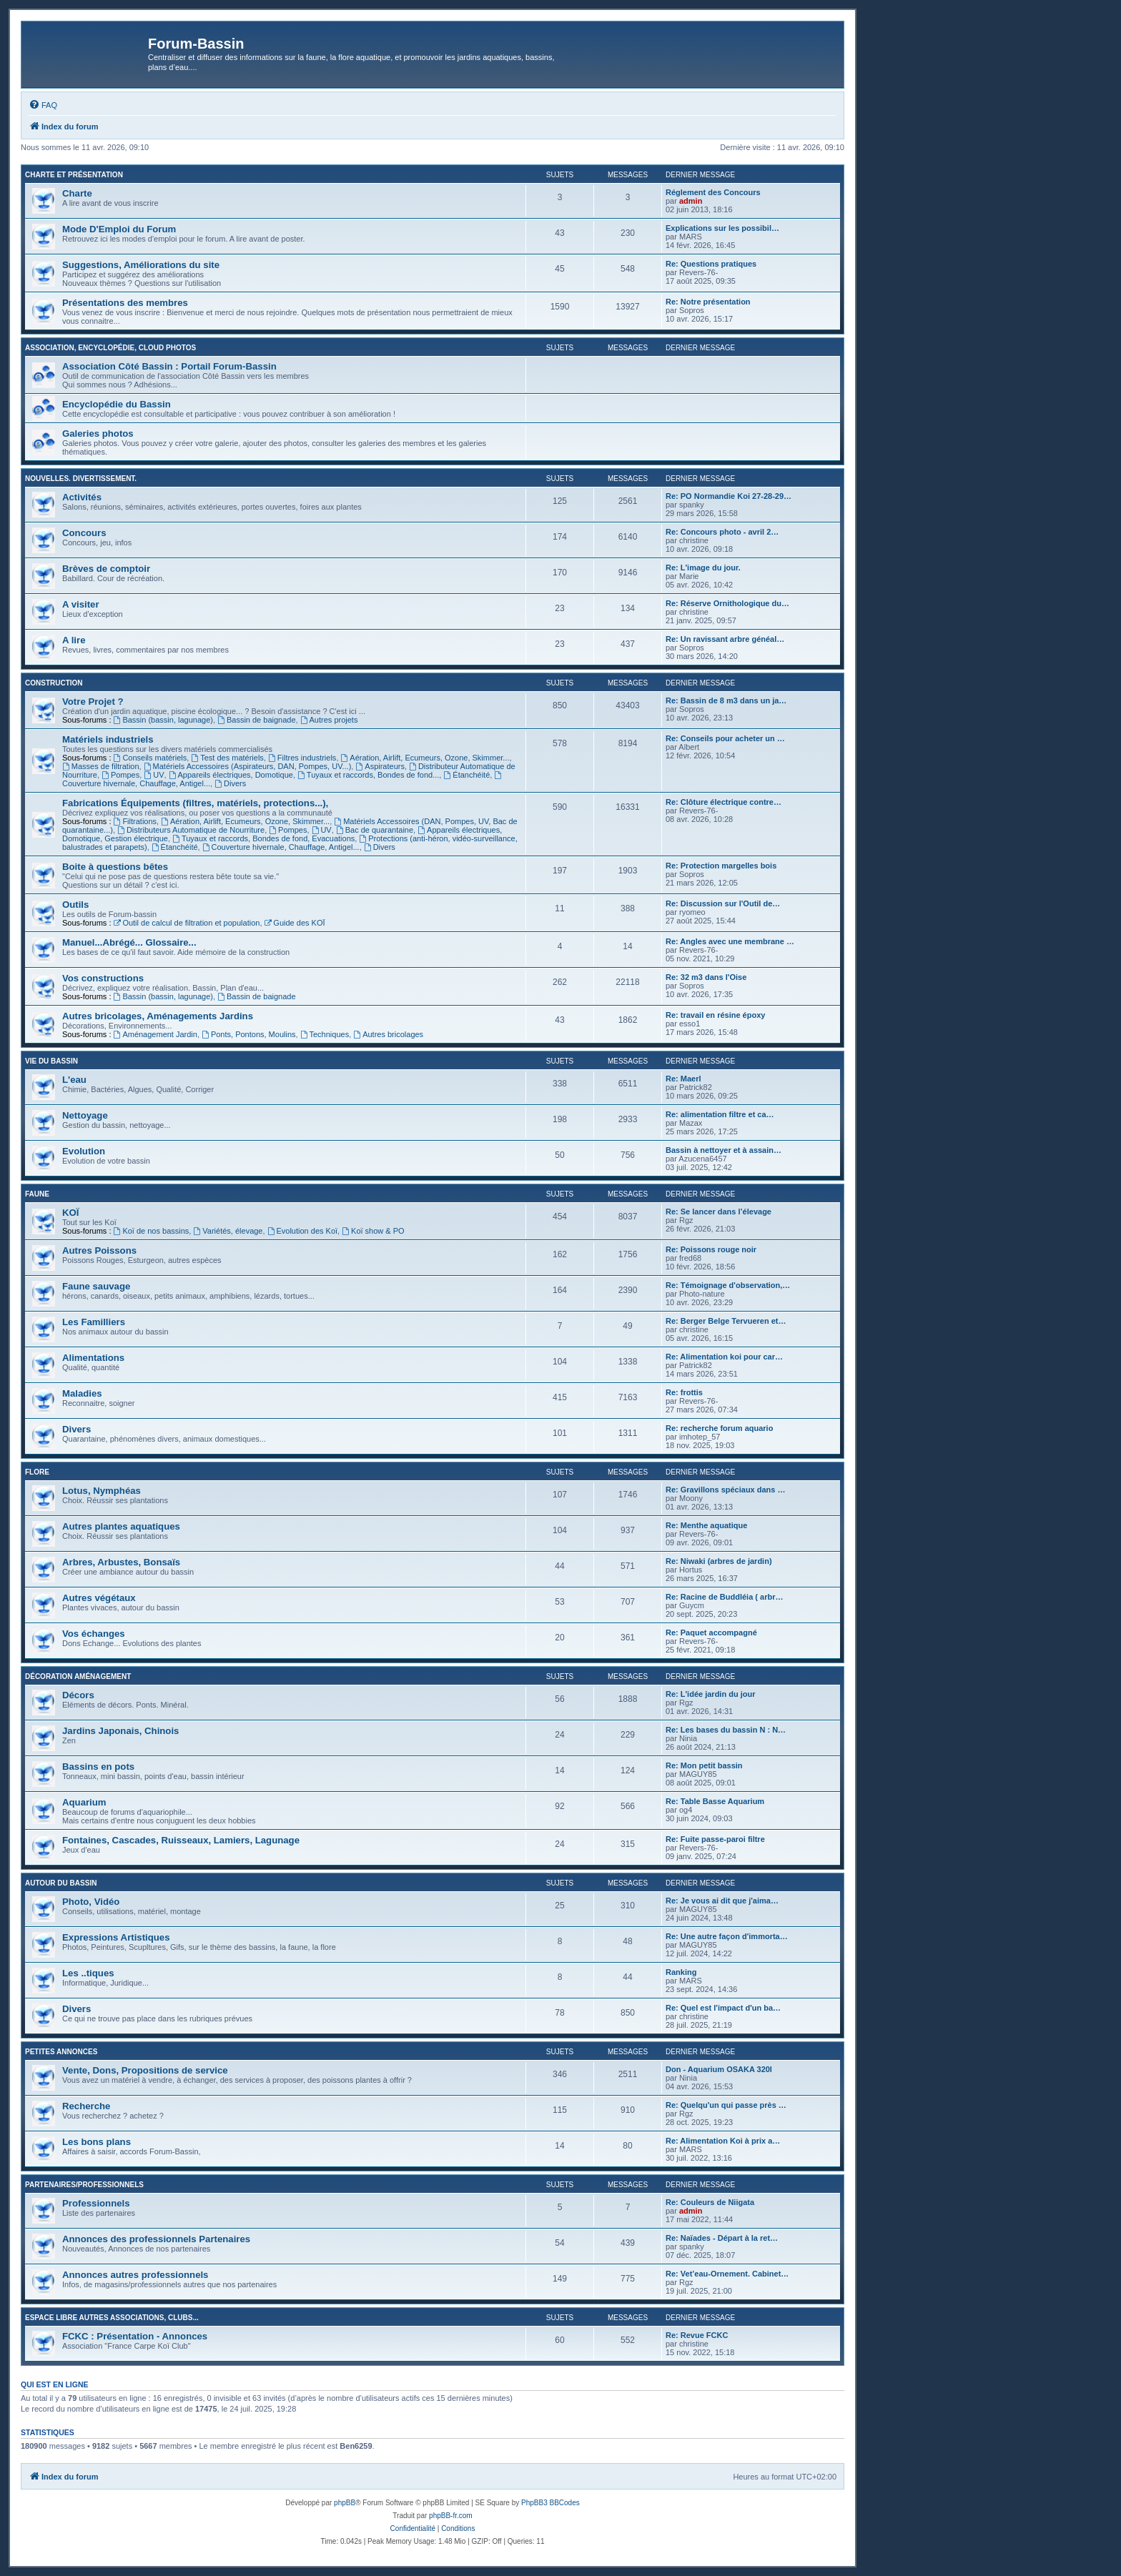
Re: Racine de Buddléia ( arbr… (724, 1596)
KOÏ (70, 1212)
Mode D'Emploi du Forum (119, 229)
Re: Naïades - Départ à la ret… (722, 2238)
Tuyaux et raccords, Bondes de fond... (368, 775)
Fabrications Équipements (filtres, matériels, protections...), (195, 803)
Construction (54, 683)
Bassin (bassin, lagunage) (163, 719)
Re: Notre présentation (708, 301)
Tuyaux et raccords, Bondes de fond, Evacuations (263, 838)
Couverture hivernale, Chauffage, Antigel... (281, 847)
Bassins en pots (98, 1766)
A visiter (80, 604)
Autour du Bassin (61, 1883)
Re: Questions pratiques (711, 263)
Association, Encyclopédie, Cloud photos (110, 348)
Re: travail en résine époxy (715, 1015)
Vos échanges (93, 1633)
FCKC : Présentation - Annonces (134, 2336)
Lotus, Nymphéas (101, 1490)
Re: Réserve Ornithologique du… (727, 603)
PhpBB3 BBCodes (550, 2503)
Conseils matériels (150, 757)
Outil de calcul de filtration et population (187, 922)
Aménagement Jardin (155, 1034)
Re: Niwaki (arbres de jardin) (719, 1561)
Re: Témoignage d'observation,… (728, 1285)
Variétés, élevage (227, 1231)
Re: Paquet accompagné (711, 1632)
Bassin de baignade (256, 719)
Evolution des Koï (302, 1231)
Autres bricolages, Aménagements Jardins (157, 1016)
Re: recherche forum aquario (719, 1428)
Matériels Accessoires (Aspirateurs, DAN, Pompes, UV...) (248, 766)
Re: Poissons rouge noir (711, 1249)
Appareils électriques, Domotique (231, 775)
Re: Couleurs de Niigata (710, 2202)
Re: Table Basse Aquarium (715, 1801)
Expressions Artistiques (115, 1937)
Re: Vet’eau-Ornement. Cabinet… (727, 2273)
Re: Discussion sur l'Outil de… (723, 903)
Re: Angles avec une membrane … (730, 941)
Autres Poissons (99, 1250)
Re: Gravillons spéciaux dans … (726, 1489)
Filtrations (135, 821)
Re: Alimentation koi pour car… (724, 1356)
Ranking (681, 1972)
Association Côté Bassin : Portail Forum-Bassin (169, 366)
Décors (78, 1695)
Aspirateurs (379, 766)
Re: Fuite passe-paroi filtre (715, 1839)
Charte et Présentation (74, 175)
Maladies (82, 1393)
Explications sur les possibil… (722, 228)
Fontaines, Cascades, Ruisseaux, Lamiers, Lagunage (181, 1840)
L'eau (74, 1079)
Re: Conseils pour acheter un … (725, 738)
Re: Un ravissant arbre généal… (725, 639)
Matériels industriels (108, 739)
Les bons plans (96, 2141)
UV (154, 775)
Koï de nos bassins (151, 1231)
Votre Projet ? (93, 701)
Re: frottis (684, 1392)
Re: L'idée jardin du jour (710, 1694)
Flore (37, 1472)
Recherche (86, 2106)
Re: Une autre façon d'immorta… (727, 1936)
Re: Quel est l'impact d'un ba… (723, 2007)
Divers (230, 783)
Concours (84, 532)
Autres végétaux (99, 1597)
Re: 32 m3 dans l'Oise (706, 977)
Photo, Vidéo (90, 1901)
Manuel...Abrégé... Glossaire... (129, 942)
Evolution (83, 1151)
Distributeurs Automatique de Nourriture (191, 830)
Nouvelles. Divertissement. (81, 478)
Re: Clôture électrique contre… (723, 802)
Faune (37, 1194)
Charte (77, 193)
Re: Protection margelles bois (721, 865)
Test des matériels (227, 757)
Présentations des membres (125, 302)
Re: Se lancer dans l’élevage (718, 1211)
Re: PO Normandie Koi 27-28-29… (728, 496)
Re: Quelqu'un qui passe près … (726, 2105)
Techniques (325, 1034)
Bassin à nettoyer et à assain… (723, 1150)
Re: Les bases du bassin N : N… (726, 1729)
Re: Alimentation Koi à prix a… (723, 2140)
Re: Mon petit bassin (704, 1765)
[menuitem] (43, 105)
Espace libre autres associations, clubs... (112, 2318)
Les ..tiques (88, 1973)
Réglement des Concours (713, 192)
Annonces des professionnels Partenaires (156, 2239)
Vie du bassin (51, 1061)
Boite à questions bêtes (115, 866)
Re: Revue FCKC (697, 2335)
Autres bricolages (388, 1034)
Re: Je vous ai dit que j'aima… (722, 1900)
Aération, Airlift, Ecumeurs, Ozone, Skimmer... (425, 757)
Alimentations (93, 1357)
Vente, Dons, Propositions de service (145, 2070)
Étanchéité (466, 775)
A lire (74, 640)
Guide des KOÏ (295, 922)
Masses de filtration (100, 766)
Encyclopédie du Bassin (116, 404)
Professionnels (96, 2203)
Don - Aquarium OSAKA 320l (719, 2069)
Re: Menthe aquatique (706, 1525)
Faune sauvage (96, 1286)
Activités (82, 497)
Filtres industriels (302, 757)
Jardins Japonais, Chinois (120, 1730)
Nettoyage (85, 1115)
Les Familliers (93, 1322)
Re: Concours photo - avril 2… (722, 531)
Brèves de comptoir (106, 568)
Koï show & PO (373, 1231)
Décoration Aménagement (78, 1676)
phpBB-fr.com (451, 2516)
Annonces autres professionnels (135, 2274)
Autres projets (329, 719)
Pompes (120, 775)
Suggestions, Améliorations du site (140, 264)
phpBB (344, 2503)
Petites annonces (61, 2052)
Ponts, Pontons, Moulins (248, 1034)
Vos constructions (103, 978)
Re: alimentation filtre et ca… (720, 1114)
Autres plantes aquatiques (121, 1526)
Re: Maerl (683, 1078)
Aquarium (84, 1802)
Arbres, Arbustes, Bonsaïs (121, 1562)
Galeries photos (98, 433)
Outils (75, 904)
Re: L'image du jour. (703, 567)
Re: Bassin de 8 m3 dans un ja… (726, 700)
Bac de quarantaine (374, 830)
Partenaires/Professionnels (84, 2185)
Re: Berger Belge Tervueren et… (726, 1321)
